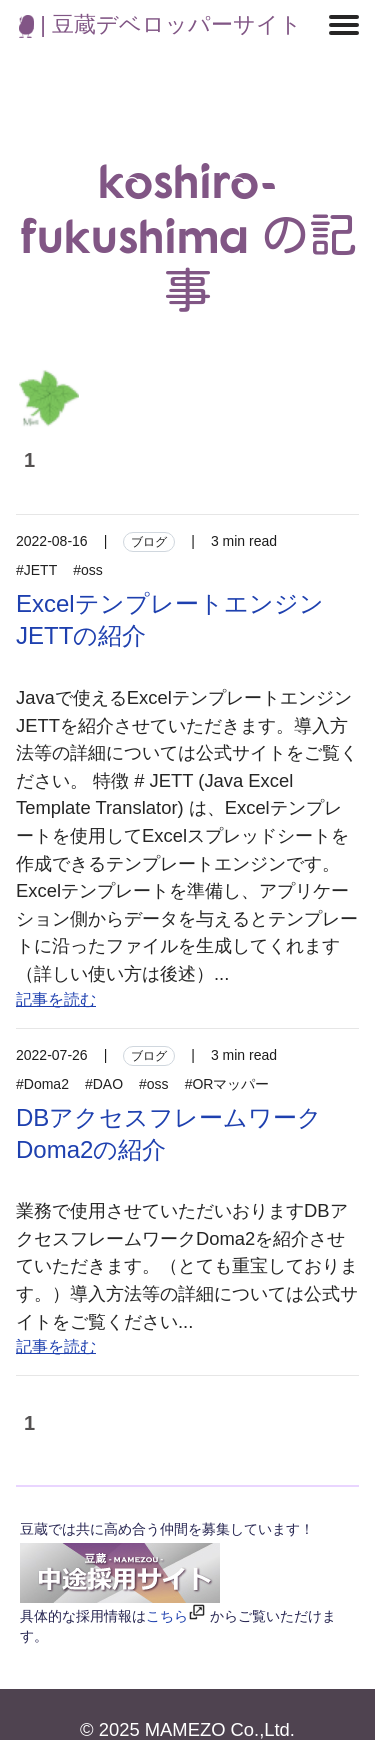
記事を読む (56, 999)
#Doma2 (42, 1084)
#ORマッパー (227, 1084)
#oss (88, 570)
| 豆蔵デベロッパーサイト (160, 24)
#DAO (104, 1084)
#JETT (36, 570)
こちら (167, 1616)
